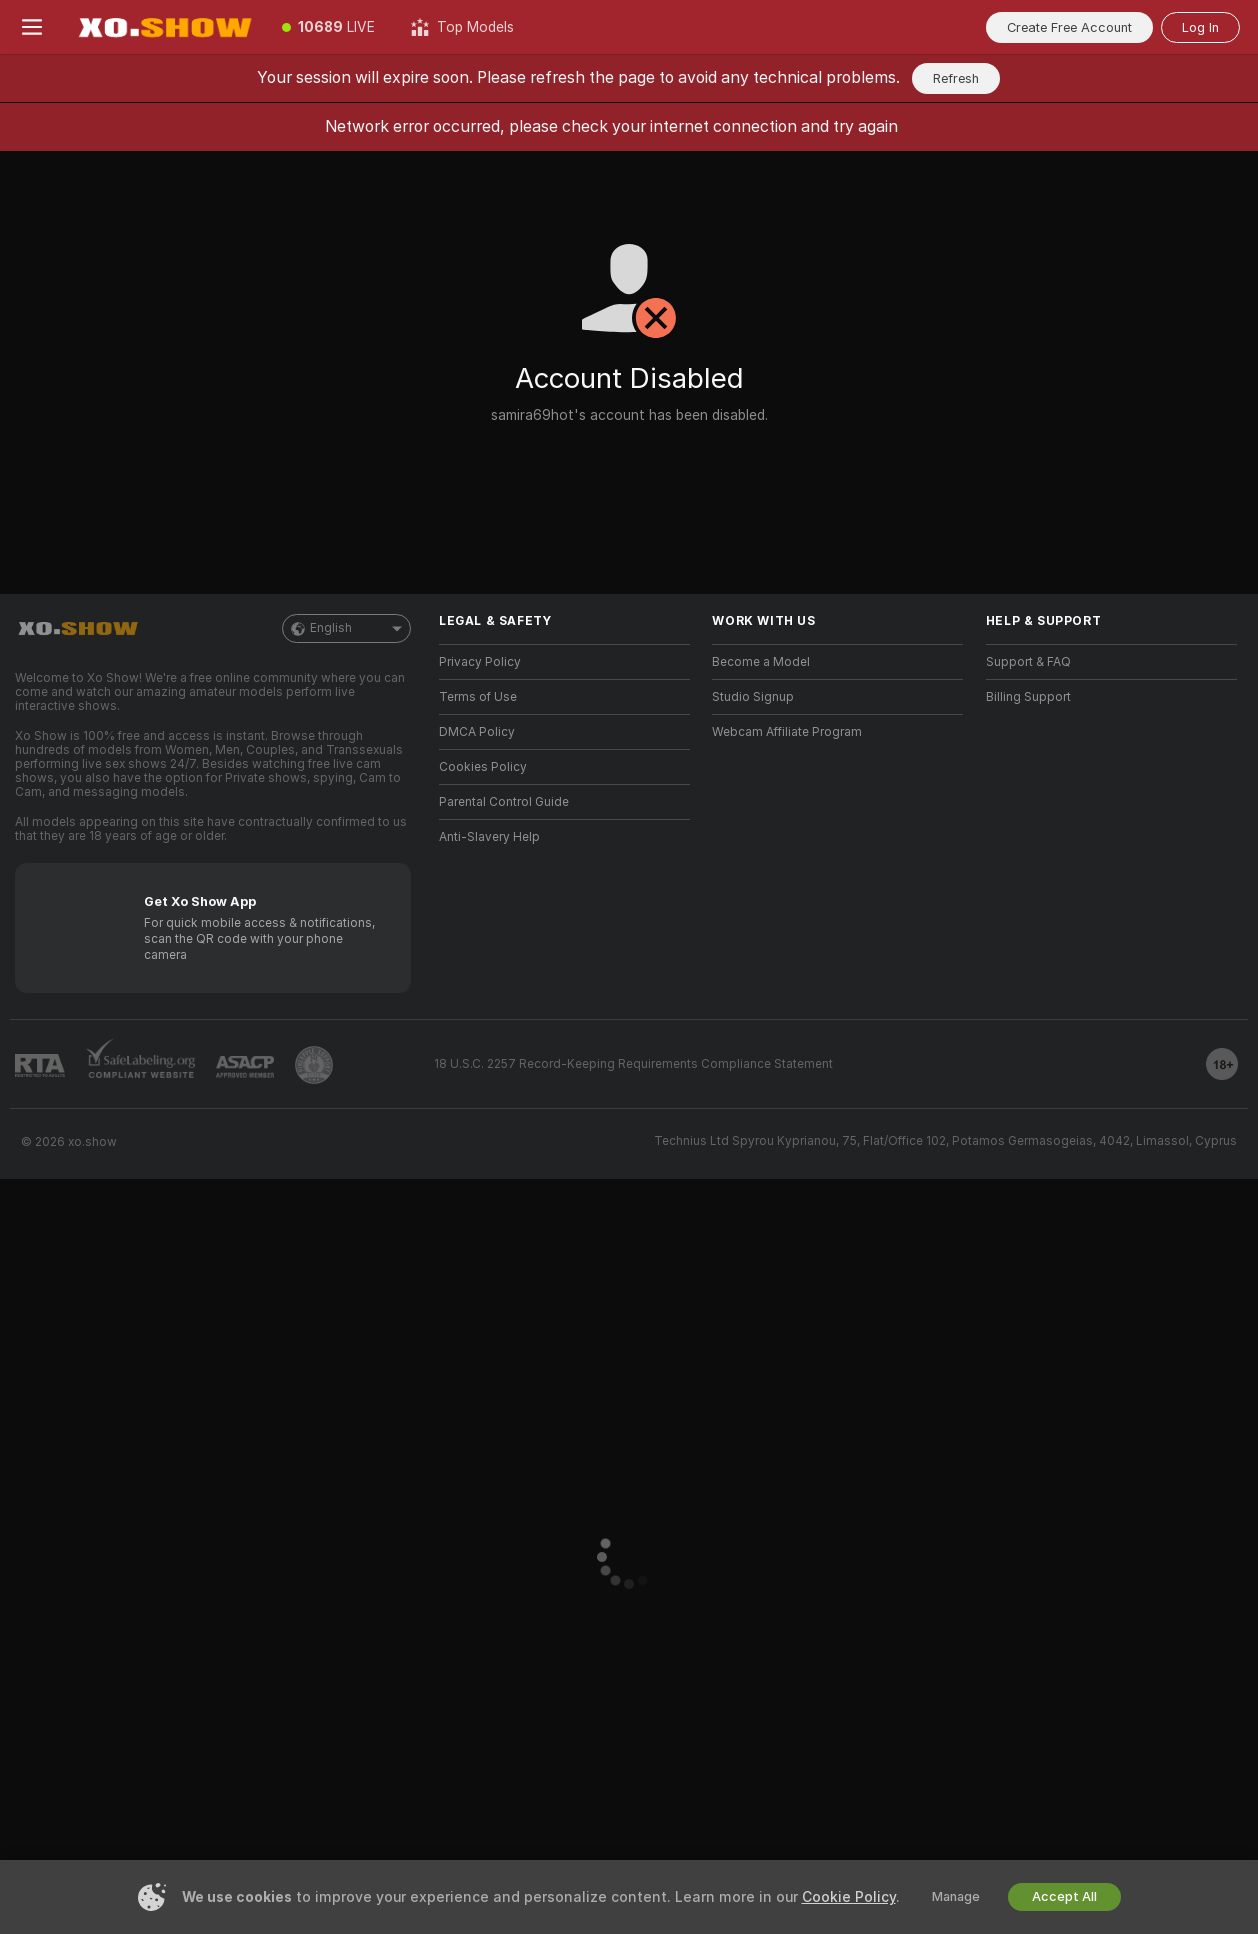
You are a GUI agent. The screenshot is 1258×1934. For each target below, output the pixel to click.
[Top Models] (462, 27)
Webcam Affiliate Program (787, 732)
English (346, 628)
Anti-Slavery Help (489, 837)
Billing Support (1028, 697)
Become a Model (761, 662)
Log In (1200, 27)
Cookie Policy (849, 1897)
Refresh (956, 78)
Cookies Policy (483, 767)
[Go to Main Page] (164, 27)
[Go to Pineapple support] (314, 1065)
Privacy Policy (480, 662)
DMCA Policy (477, 732)
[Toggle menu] (32, 27)
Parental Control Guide (504, 802)
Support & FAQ (1028, 662)
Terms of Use (478, 697)
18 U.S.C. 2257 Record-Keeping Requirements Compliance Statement (633, 1064)
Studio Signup (753, 697)
